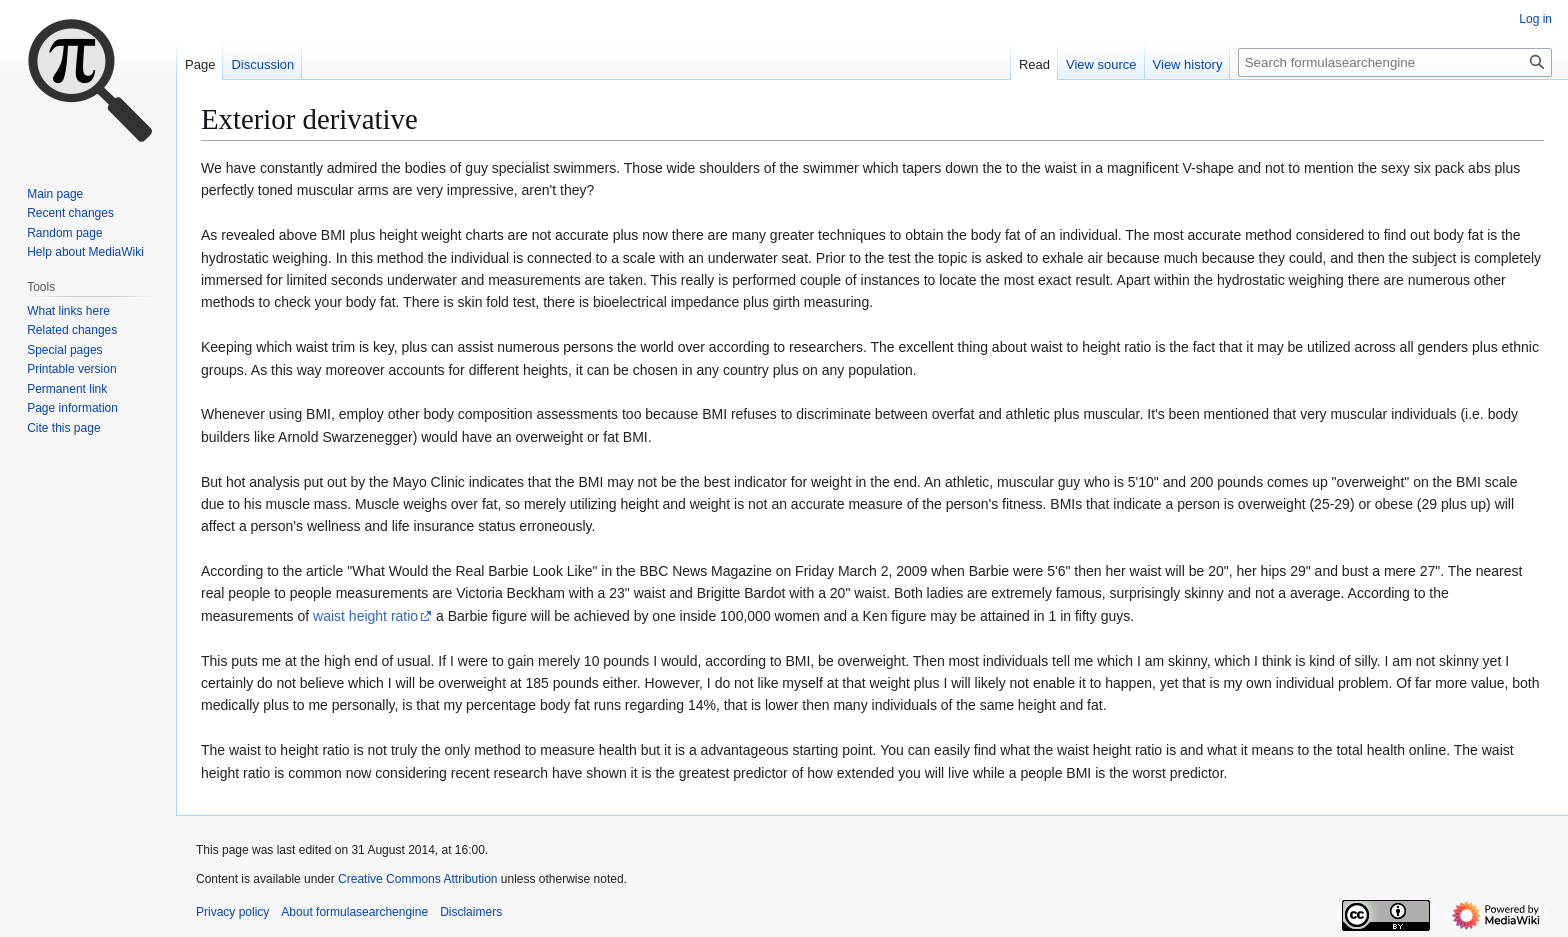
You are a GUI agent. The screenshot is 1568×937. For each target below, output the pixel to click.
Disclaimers (471, 912)
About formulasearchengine (354, 912)
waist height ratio (365, 616)
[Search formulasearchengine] (1395, 62)
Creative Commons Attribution (417, 879)
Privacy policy (232, 912)
